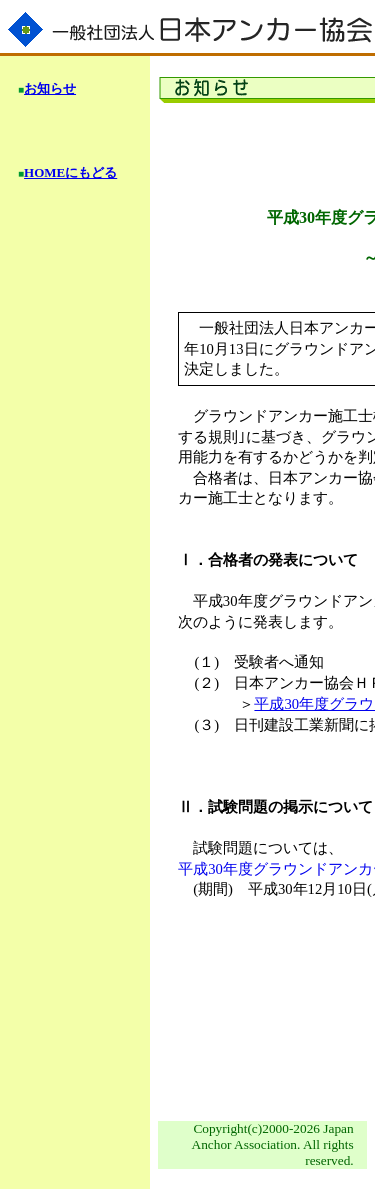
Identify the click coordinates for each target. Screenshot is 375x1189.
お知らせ (50, 88)
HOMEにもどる (70, 172)
